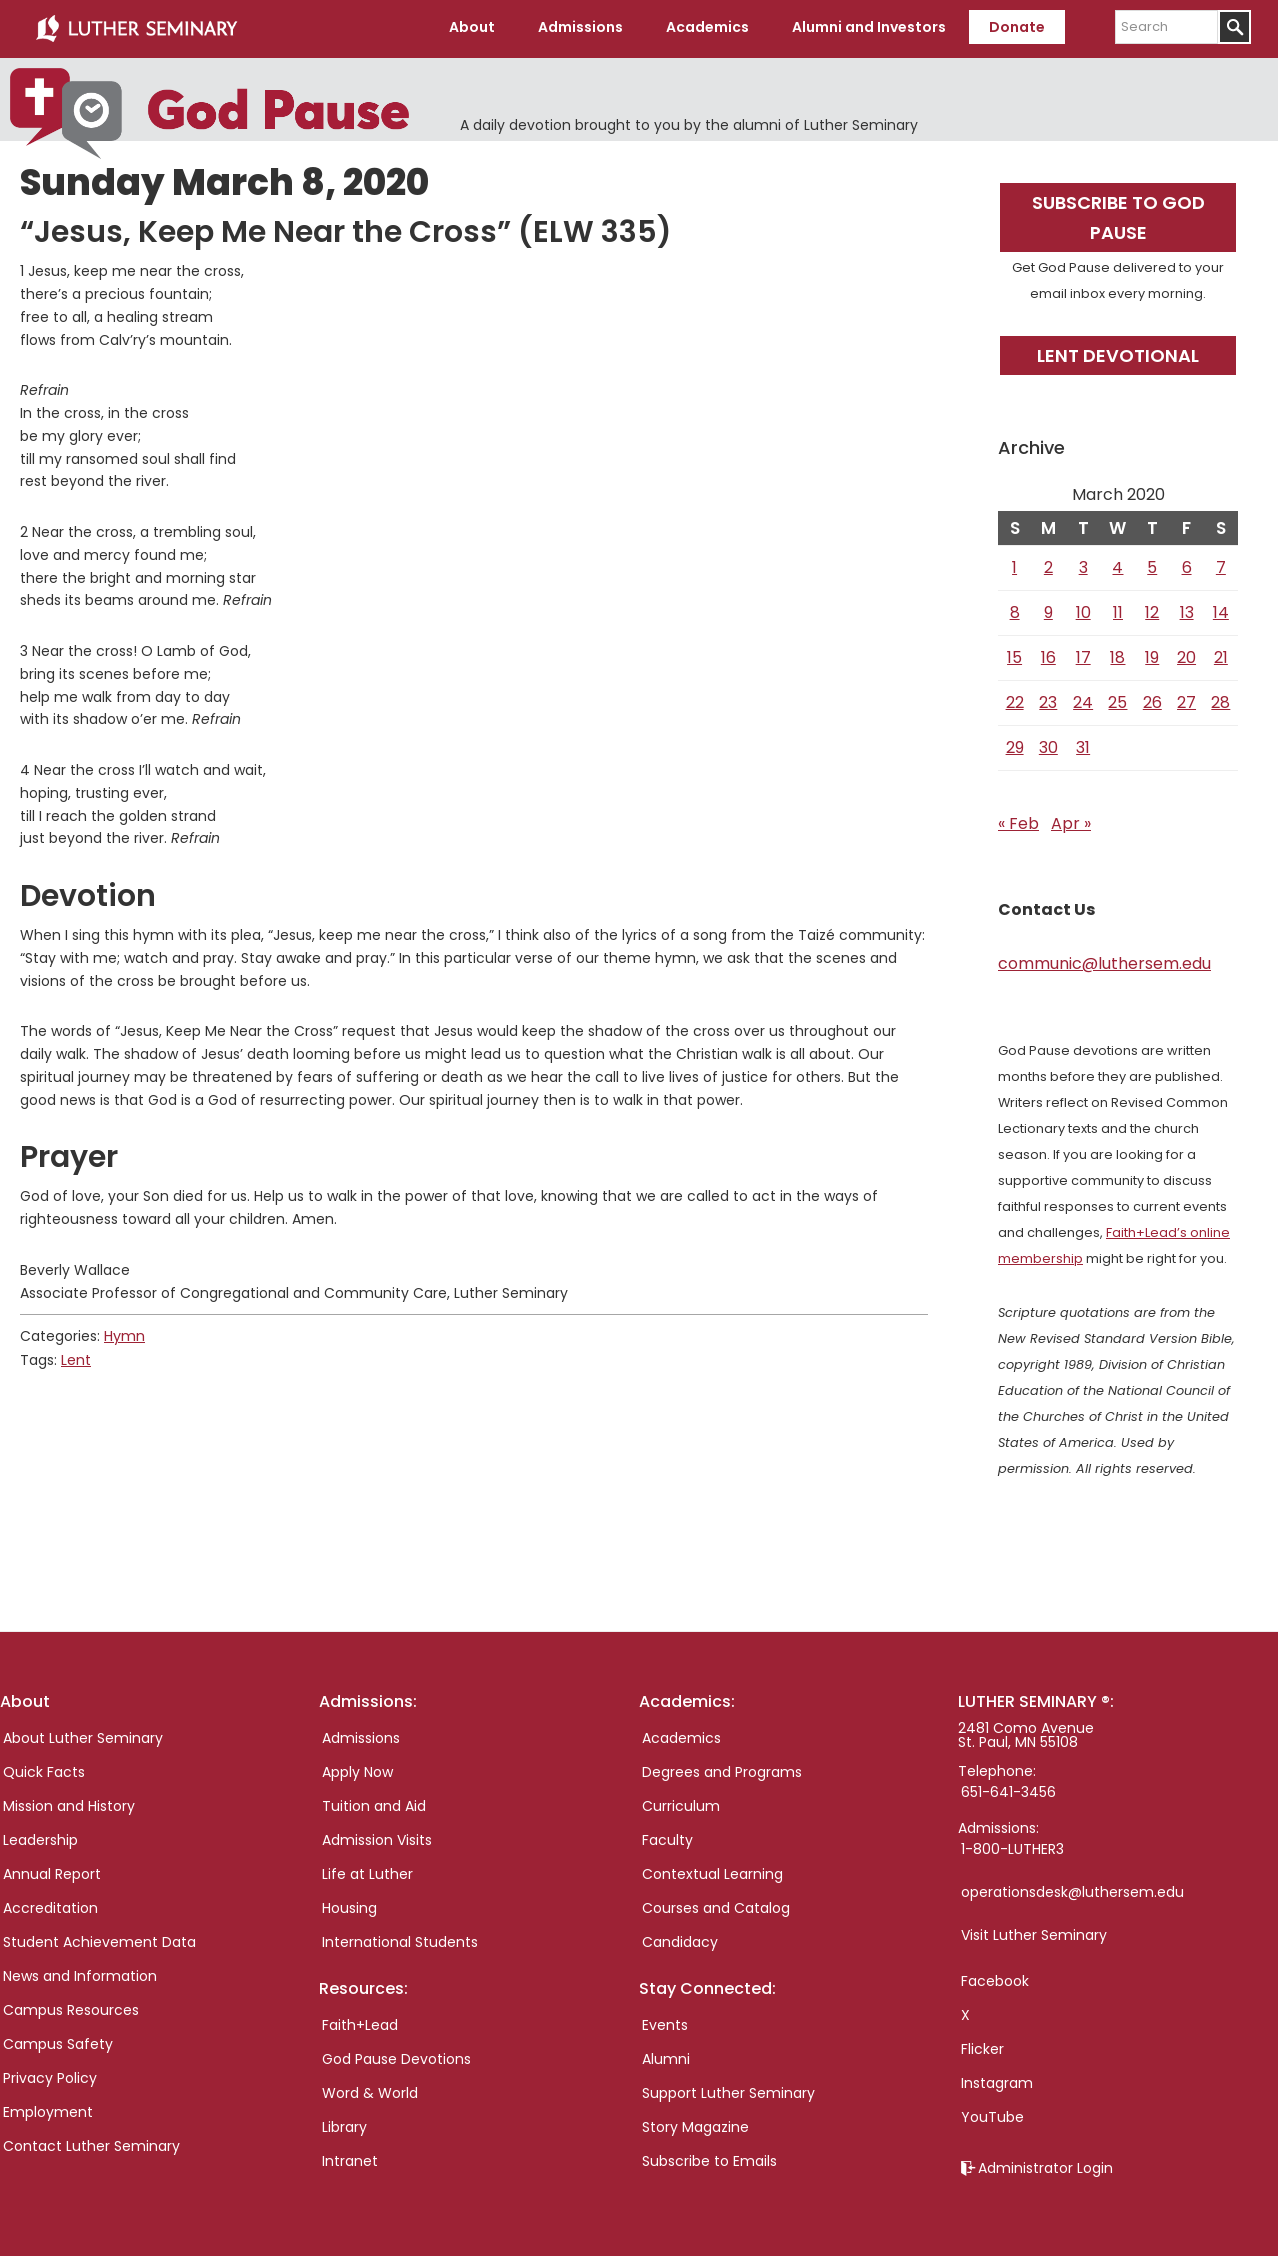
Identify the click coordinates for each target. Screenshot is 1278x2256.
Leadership (40, 1837)
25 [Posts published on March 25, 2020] (1117, 699)
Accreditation (50, 1905)
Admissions (361, 1735)
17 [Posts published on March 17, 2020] (1083, 654)
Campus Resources (71, 2007)
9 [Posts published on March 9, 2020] (1048, 609)
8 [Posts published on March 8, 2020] (1015, 609)
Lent (76, 1357)
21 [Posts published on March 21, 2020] (1221, 654)
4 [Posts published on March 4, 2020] (1117, 564)
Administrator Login (1045, 2165)
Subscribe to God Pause (1118, 215)
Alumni (666, 2057)
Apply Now (357, 1769)
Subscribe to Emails (709, 2159)
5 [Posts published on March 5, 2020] (1152, 564)
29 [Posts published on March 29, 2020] (1015, 744)
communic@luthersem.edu (1104, 960)
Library (344, 2125)
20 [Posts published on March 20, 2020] (1186, 654)
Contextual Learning (712, 1871)
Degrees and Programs (722, 1769)
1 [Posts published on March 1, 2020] (1014, 564)
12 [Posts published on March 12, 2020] (1152, 609)
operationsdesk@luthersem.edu (1072, 1889)
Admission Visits (377, 1837)
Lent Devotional (1118, 352)
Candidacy (680, 1939)
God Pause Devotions (396, 2057)
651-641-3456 (1008, 1789)
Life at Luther (367, 1871)
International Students (400, 1939)
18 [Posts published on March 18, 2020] (1117, 654)
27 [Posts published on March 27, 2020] (1186, 699)
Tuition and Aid (374, 1803)
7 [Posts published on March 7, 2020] (1221, 564)
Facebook (995, 1978)
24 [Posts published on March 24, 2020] (1083, 699)
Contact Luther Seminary (91, 2143)
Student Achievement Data (99, 1939)
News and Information (80, 1973)
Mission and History (69, 1803)
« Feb (1018, 820)
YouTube (992, 2114)
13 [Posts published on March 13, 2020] (1187, 609)
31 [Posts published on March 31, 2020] (1083, 744)
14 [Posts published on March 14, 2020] (1221, 609)
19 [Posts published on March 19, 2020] (1152, 654)
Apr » (1071, 820)
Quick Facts (44, 1769)
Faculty (667, 1837)
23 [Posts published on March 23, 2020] (1048, 699)
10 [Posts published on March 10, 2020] (1083, 609)
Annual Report (52, 1871)
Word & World (370, 2091)
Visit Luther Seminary (1034, 1932)
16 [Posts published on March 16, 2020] (1048, 654)
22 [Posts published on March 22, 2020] (1015, 699)
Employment (48, 2109)
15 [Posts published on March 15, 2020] (1014, 654)
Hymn (124, 1334)
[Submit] (1234, 27)
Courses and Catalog (716, 1905)
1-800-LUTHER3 (1012, 1846)
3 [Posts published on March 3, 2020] (1083, 564)
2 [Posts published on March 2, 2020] (1048, 564)
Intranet (350, 2159)
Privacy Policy (50, 2075)
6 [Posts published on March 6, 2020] (1187, 564)
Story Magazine (695, 2125)
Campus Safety (58, 2041)
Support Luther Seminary (728, 2091)
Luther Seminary (136, 28)
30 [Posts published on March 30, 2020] (1048, 744)
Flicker (982, 2046)
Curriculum (681, 1803)
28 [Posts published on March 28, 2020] (1220, 699)
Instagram (997, 2080)
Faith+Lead (360, 2023)
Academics (681, 1735)
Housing (349, 1905)
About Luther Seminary (83, 1735)
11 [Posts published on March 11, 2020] (1118, 609)
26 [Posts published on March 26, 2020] (1152, 699)
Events (665, 2023)
